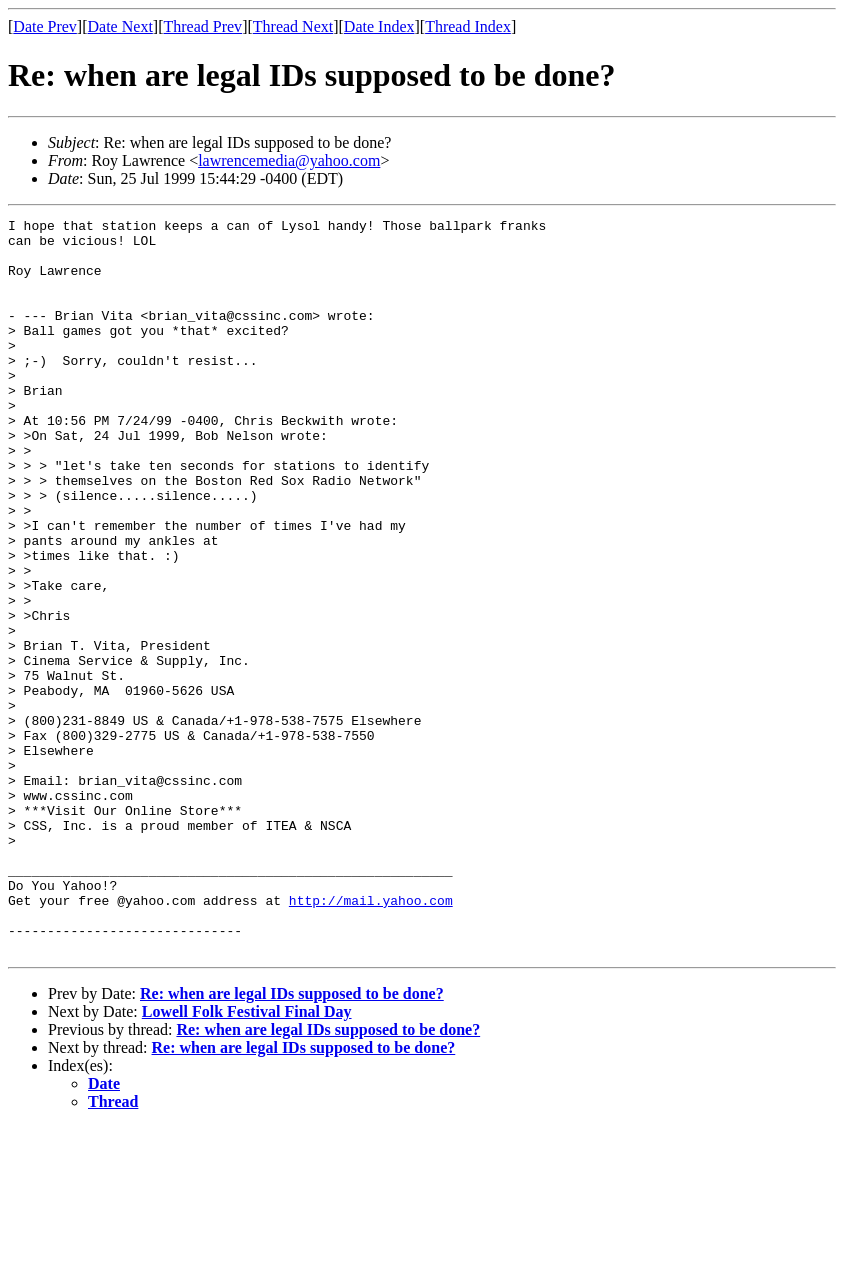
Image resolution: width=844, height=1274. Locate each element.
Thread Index (468, 26)
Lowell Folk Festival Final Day (247, 1158)
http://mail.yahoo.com (371, 1038)
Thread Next (293, 26)
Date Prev (45, 26)
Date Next (120, 26)
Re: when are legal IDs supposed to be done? (292, 1140)
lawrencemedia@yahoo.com (289, 160)
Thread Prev (202, 26)
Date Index (379, 26)
